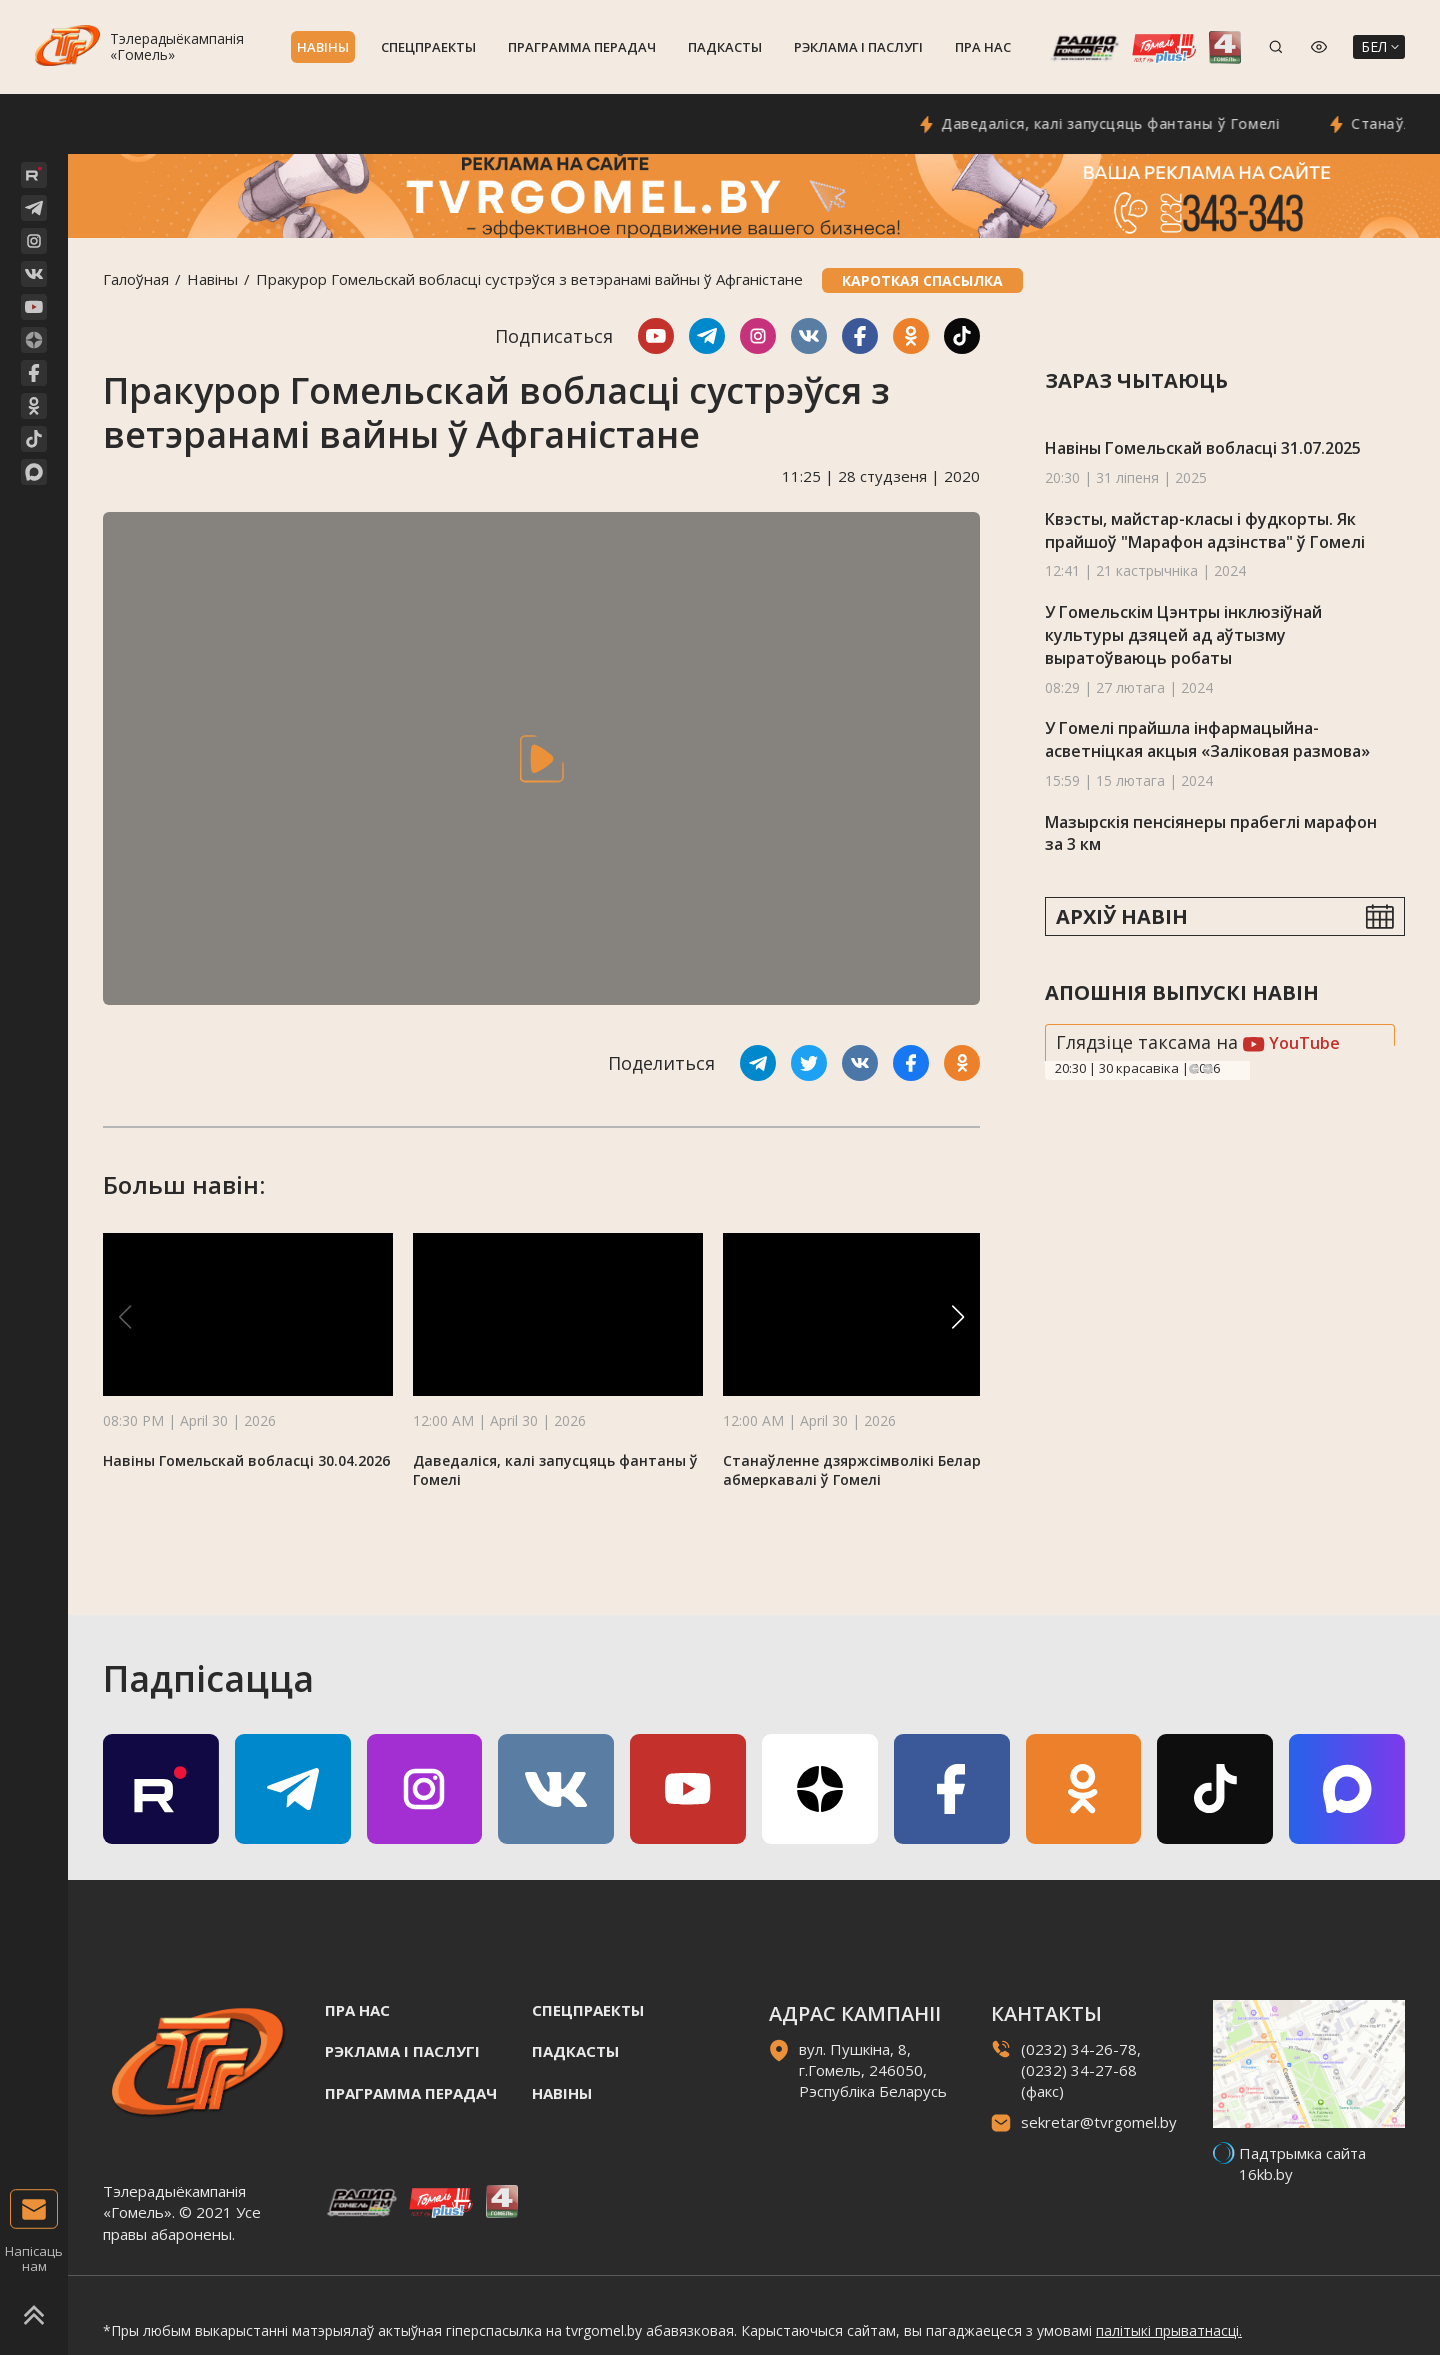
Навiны (323, 47)
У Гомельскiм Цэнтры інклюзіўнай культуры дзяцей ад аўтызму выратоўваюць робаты (1183, 634)
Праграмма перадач (582, 47)
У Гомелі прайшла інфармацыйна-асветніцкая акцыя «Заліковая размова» (1207, 739)
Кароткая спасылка (922, 280)
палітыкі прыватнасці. (1169, 2330)
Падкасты (725, 47)
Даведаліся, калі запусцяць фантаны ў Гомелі (1209, 123)
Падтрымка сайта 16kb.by (1302, 2163)
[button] (958, 1317)
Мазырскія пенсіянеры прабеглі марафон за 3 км (1211, 833)
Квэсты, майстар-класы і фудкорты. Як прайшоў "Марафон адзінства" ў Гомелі (1205, 530)
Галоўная (136, 279)
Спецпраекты (428, 47)
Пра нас (983, 47)
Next (1208, 1069)
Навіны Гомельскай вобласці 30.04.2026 (246, 1460)
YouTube (1291, 1043)
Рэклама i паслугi (858, 47)
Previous (1194, 1069)
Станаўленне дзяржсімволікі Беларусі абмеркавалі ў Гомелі (861, 1470)
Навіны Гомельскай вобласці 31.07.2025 (1203, 448)
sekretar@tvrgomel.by (1099, 2122)
